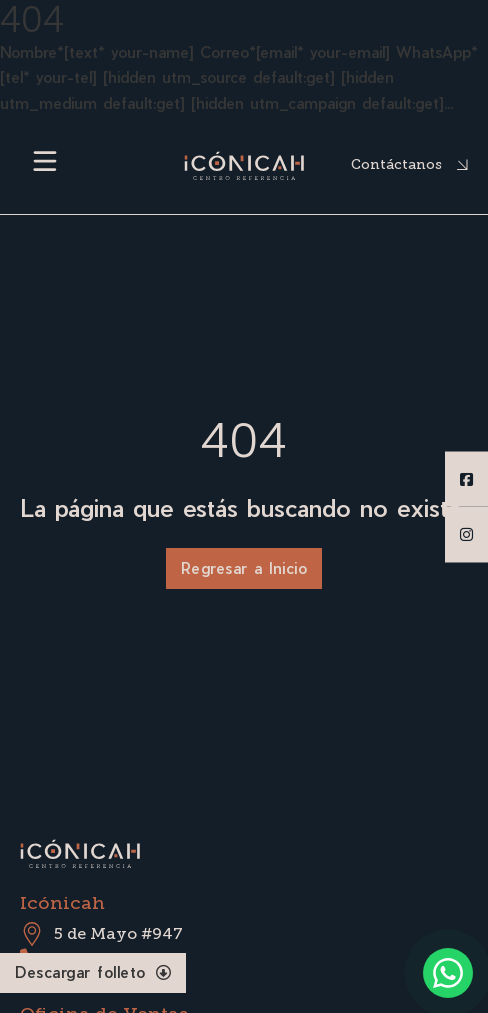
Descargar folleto (93, 972)
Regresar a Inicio (244, 568)
